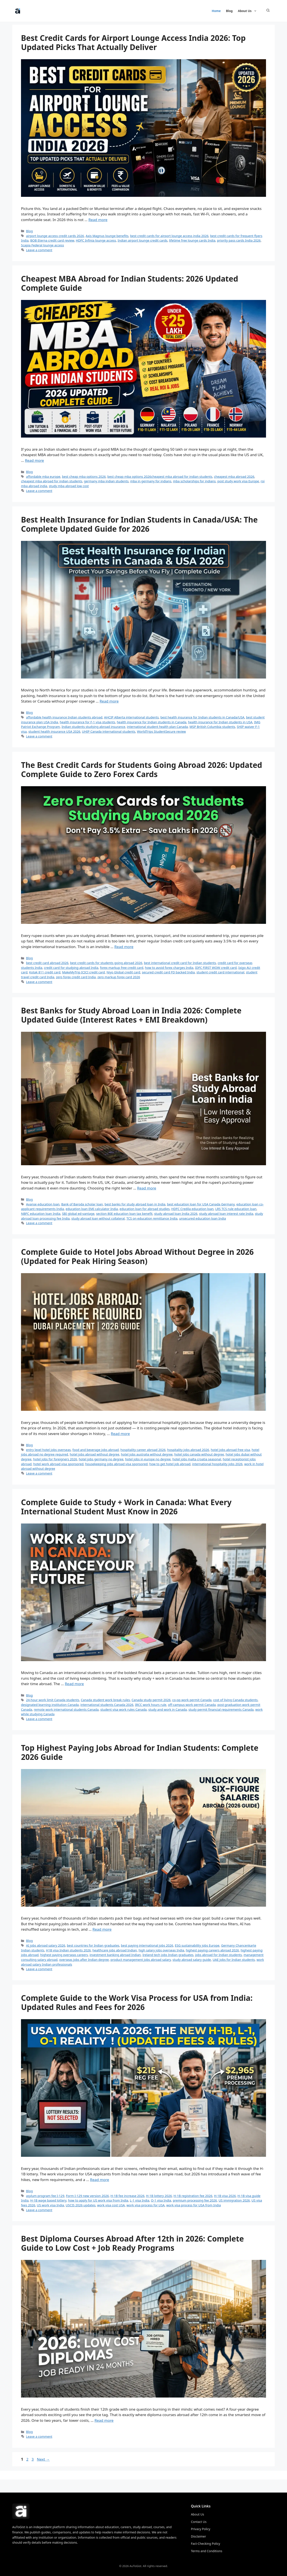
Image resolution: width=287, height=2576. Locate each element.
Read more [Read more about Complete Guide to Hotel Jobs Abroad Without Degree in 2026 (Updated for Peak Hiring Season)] (120, 1433)
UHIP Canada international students (108, 731)
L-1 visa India (139, 2200)
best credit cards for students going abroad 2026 (106, 963)
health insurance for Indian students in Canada (151, 722)
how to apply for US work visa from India (98, 2200)
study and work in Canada (167, 1709)
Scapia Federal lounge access (42, 245)
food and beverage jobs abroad (95, 1450)
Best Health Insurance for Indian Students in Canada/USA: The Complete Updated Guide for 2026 (139, 524)
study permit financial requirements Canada (221, 1709)
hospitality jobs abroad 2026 (188, 1450)
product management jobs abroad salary (140, 1960)
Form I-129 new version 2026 (87, 2196)
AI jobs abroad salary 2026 (45, 1945)
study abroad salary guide (192, 1960)
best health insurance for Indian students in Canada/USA (202, 717)
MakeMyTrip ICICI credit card (83, 972)
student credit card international (220, 972)
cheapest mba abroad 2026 (234, 476)
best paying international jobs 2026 (147, 1945)
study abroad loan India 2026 (176, 1214)
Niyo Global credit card (123, 972)
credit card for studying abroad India (71, 968)
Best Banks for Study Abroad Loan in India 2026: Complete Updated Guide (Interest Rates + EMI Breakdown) (131, 1015)
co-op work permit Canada (192, 1700)
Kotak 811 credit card (44, 972)
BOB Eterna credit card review (52, 240)
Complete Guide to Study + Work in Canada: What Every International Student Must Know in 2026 (126, 1507)
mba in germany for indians (150, 481)
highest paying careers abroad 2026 (212, 1950)
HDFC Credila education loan (192, 1209)
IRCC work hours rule (150, 1705)
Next (43, 2459)
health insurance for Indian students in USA (220, 722)
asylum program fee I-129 (45, 2196)
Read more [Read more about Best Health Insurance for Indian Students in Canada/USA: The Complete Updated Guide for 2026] (109, 701)
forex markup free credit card (121, 968)
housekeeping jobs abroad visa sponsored (116, 1464)
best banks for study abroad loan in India (135, 1204)
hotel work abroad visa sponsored (58, 1464)
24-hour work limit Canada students (52, 1700)
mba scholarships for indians (194, 481)
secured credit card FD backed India (168, 972)
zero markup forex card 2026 (118, 977)
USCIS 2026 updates (80, 2205)
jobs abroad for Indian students (218, 1955)
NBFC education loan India (40, 1214)
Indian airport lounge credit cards (142, 240)
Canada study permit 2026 (150, 1700)
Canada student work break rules (105, 1700)
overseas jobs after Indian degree (84, 1960)
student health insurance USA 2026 (54, 731)
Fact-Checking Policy (205, 2543)
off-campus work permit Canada (192, 1705)
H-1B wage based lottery (48, 2200)
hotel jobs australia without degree (147, 1454)
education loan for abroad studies (145, 1209)
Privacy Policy (200, 2529)
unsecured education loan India (202, 1218)
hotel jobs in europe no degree (148, 1459)
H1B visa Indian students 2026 (68, 1950)
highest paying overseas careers (64, 1955)
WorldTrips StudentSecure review (161, 731)
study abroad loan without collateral (98, 1218)
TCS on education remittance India (151, 1218)
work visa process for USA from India (193, 2205)
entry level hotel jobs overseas (48, 1450)
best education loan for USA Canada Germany (201, 1204)
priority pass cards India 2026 (239, 240)
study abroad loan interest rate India (226, 1214)
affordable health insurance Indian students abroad (64, 717)
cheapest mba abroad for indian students (51, 481)
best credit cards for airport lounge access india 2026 (169, 236)
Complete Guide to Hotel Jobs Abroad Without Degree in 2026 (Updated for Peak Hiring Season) (137, 1256)
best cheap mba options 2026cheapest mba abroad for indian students (159, 476)
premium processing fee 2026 (195, 2200)
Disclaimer (198, 2536)
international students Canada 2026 (106, 1705)
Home (216, 11)
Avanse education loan (43, 1204)
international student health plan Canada (157, 727)
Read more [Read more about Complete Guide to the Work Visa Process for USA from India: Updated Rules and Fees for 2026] (99, 2179)
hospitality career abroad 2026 (143, 1450)
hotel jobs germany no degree (101, 1459)
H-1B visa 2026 (225, 2196)
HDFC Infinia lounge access (96, 240)
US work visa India (50, 2205)
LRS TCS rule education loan (235, 1209)
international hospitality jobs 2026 (217, 1464)
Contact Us (198, 2522)
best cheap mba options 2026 (84, 476)
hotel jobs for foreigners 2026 (55, 1459)
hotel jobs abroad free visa (230, 1450)
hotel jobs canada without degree (199, 1454)
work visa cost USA (111, 2205)
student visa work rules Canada (123, 1709)
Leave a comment (39, 250)
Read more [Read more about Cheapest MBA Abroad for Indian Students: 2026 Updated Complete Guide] (34, 460)
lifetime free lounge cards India (192, 240)
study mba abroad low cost (69, 486)
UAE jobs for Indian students (234, 1960)
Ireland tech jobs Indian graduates (167, 1955)
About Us (249, 10)
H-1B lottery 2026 (159, 2196)
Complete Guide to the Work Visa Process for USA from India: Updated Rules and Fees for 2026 (137, 2002)
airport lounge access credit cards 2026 (55, 236)
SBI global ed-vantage (78, 1214)
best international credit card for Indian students (180, 963)
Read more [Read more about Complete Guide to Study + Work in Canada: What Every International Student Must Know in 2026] (74, 1683)
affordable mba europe (43, 476)
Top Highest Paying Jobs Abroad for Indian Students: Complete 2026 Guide (139, 1752)
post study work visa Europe (238, 481)
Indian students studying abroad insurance (93, 727)
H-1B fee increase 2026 (127, 2196)
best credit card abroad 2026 (47, 963)
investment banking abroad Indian (115, 1955)
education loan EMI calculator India (92, 1209)
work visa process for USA (145, 2205)
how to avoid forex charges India (169, 968)
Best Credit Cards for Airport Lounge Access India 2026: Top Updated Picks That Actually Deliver (133, 42)
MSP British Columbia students (212, 727)
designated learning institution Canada (50, 1705)
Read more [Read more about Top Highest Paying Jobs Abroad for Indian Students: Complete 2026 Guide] (102, 1929)
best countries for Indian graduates (93, 1945)
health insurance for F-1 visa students (87, 722)
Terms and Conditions (206, 2551)
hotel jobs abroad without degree (94, 1454)
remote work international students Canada (66, 1709)
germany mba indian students (106, 481)
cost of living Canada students (235, 1700)
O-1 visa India (161, 2200)
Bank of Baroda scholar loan (82, 1204)
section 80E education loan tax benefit (124, 1214)
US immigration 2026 (234, 2200)
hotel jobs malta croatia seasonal (196, 1459)
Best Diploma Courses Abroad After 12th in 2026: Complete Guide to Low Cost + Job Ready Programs (132, 2243)
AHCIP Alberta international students (131, 717)
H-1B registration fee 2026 (192, 2196)
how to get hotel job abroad (170, 1464)
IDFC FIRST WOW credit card (216, 968)
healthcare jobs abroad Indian (115, 1950)
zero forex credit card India (76, 977)
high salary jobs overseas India (161, 1950)
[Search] (268, 11)
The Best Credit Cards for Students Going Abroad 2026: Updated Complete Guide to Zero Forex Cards (141, 769)
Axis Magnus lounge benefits (107, 236)
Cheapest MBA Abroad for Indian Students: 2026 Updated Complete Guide (129, 283)
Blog (229, 11)
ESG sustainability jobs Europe (197, 1945)
